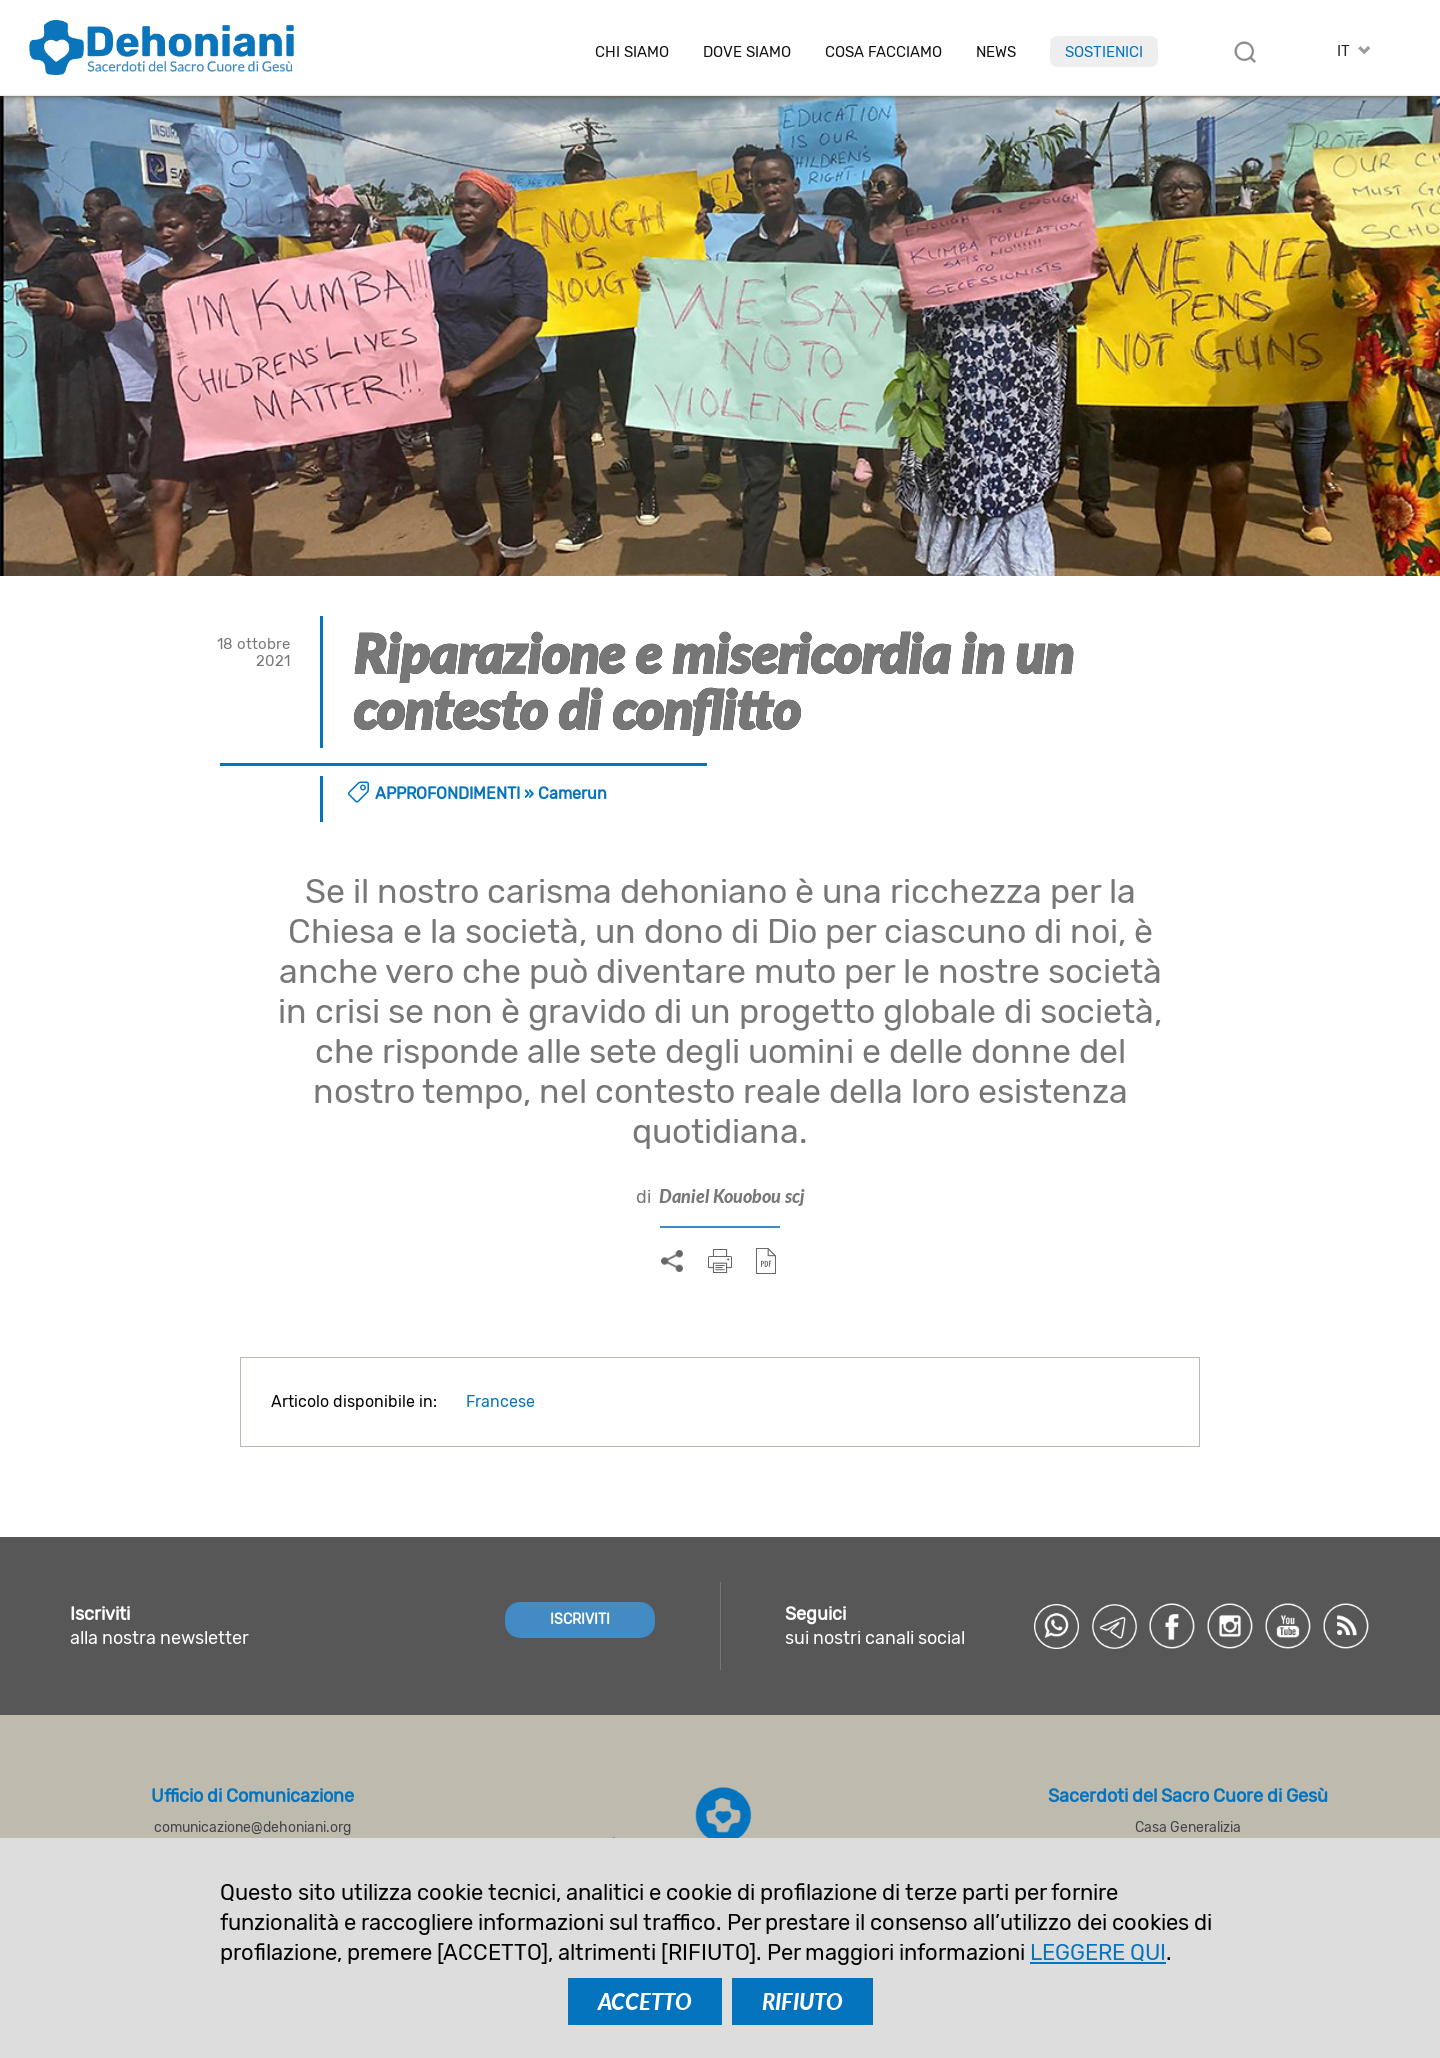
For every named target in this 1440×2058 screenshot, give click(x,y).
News (996, 52)
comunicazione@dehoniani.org (252, 1827)
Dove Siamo (747, 52)
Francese (500, 1401)
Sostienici (1104, 52)
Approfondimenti (447, 793)
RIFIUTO (802, 2001)
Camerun (572, 793)
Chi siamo (632, 52)
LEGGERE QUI (1098, 1952)
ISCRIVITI (580, 1619)
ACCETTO (645, 2001)
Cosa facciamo (883, 52)
